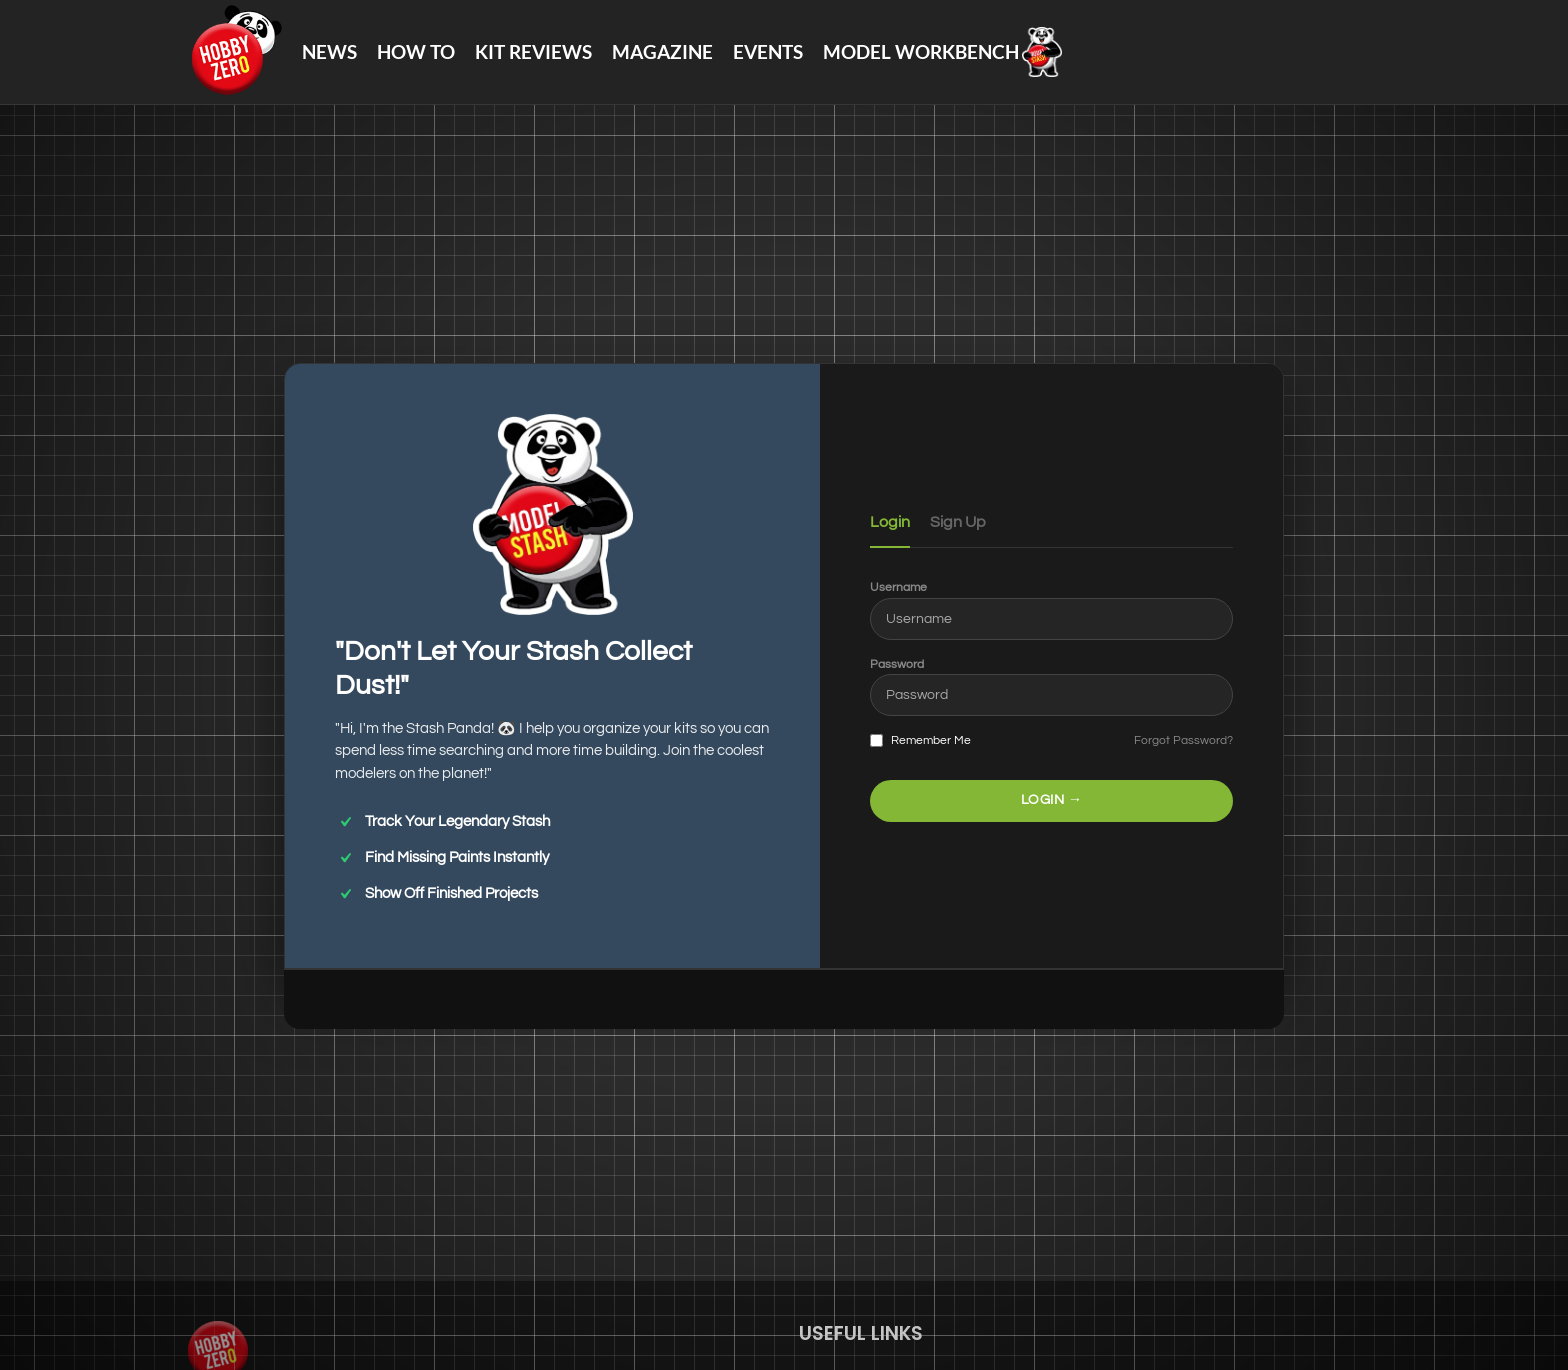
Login (890, 522)
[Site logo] (235, 50)
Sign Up (958, 522)
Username (898, 587)
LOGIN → (1052, 800)
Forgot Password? (1183, 740)
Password (897, 664)
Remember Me (920, 741)
